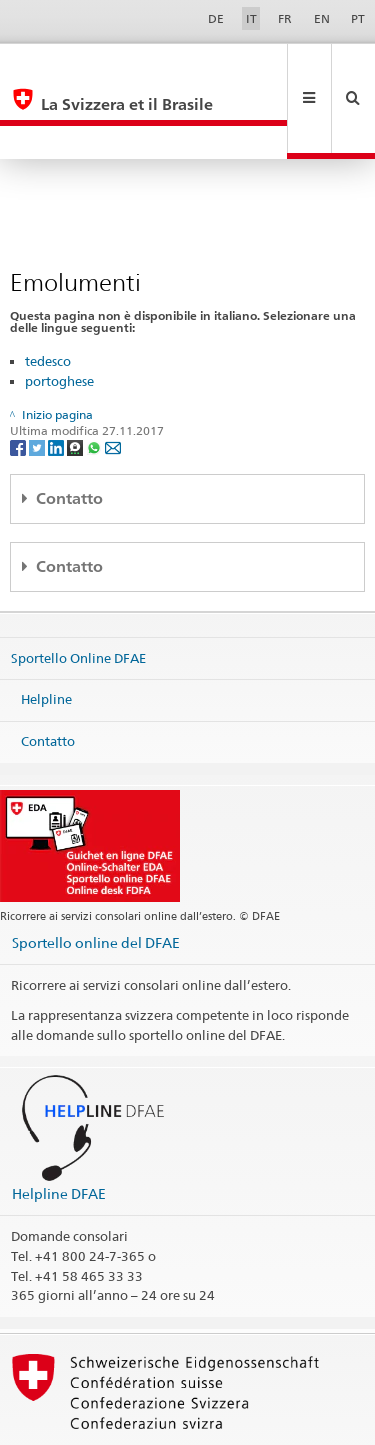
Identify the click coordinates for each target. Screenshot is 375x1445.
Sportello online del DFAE (96, 875)
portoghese (59, 314)
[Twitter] (38, 379)
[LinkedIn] (57, 379)
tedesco (48, 294)
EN (322, 18)
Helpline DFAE (59, 1126)
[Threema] (76, 379)
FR (285, 18)
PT (358, 18)
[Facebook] (19, 379)
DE (216, 18)
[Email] (113, 379)
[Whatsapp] (95, 379)
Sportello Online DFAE (78, 591)
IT (251, 18)
